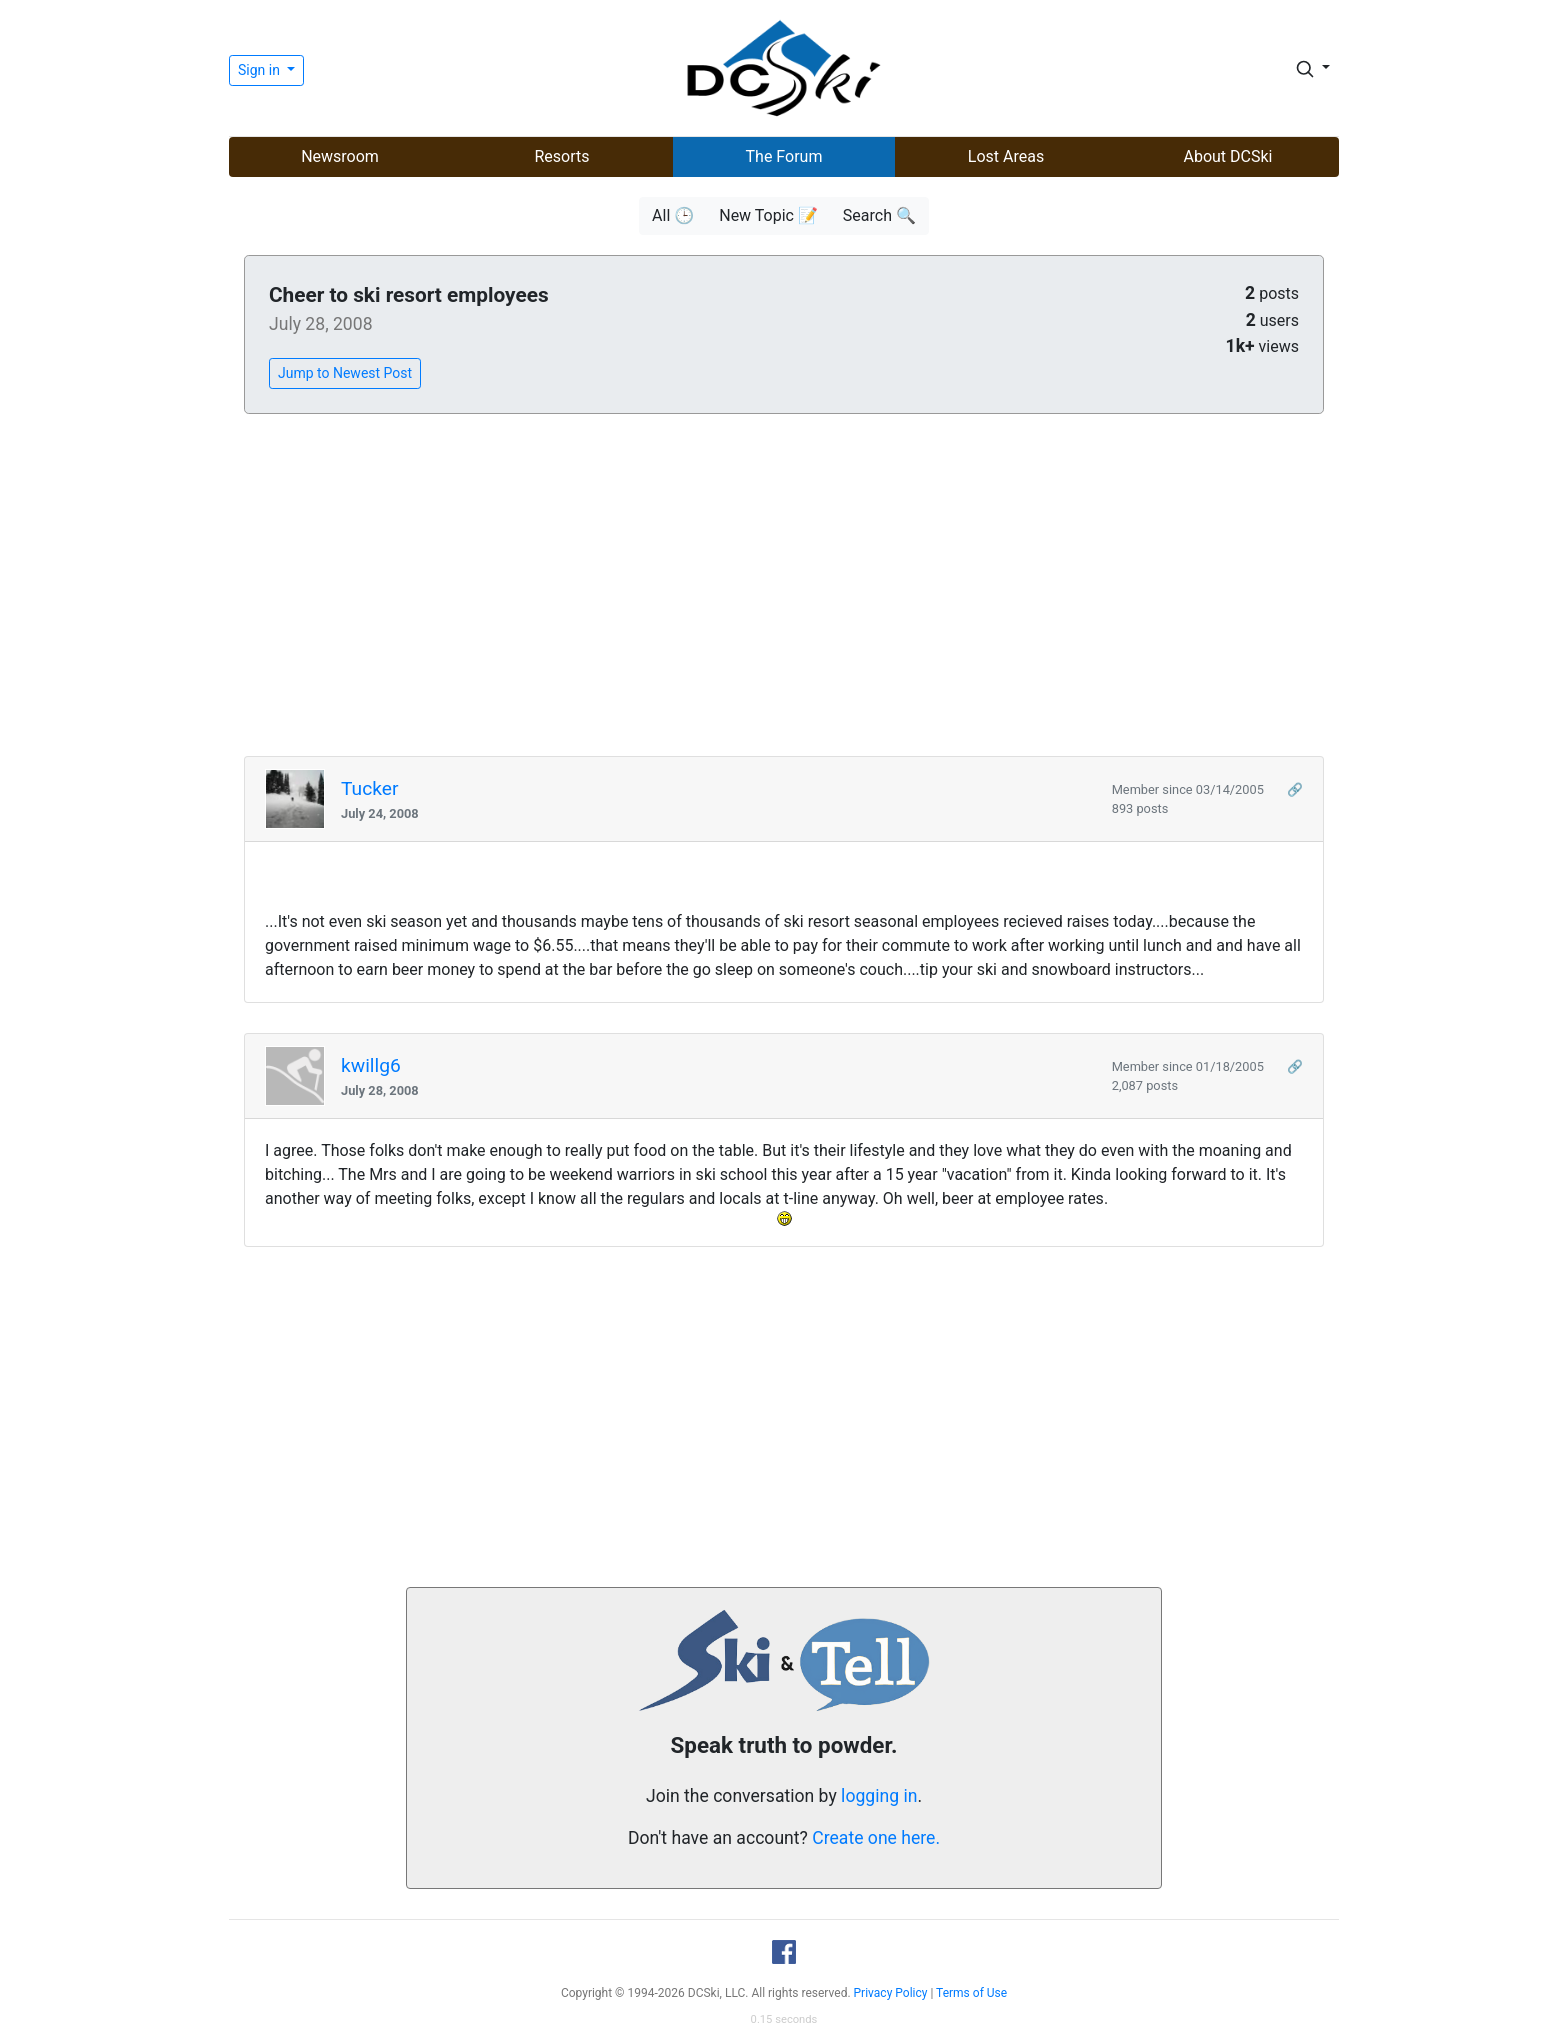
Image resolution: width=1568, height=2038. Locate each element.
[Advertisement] (784, 586)
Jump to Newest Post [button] (345, 373)
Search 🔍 (879, 215)
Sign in (260, 70)
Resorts (561, 156)
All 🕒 (673, 215)
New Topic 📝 (768, 215)
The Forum (784, 156)
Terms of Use (971, 1993)
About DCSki (1228, 156)
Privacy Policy (891, 1993)
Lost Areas (1006, 156)
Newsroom (340, 156)
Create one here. (876, 1838)
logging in (879, 1796)
